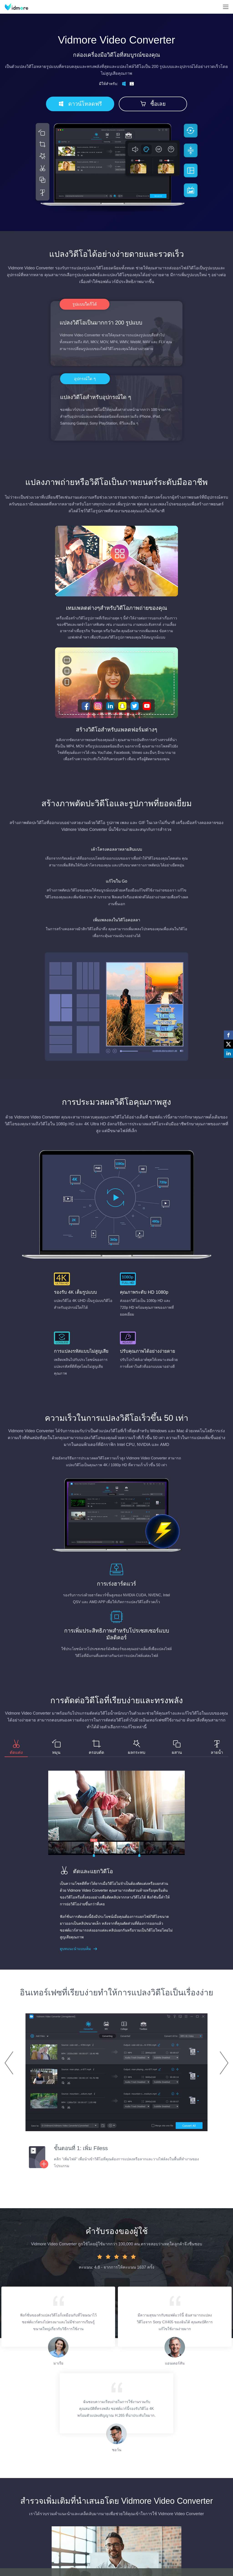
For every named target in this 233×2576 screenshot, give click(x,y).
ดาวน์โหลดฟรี (80, 104)
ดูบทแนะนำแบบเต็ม (78, 1949)
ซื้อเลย (153, 104)
